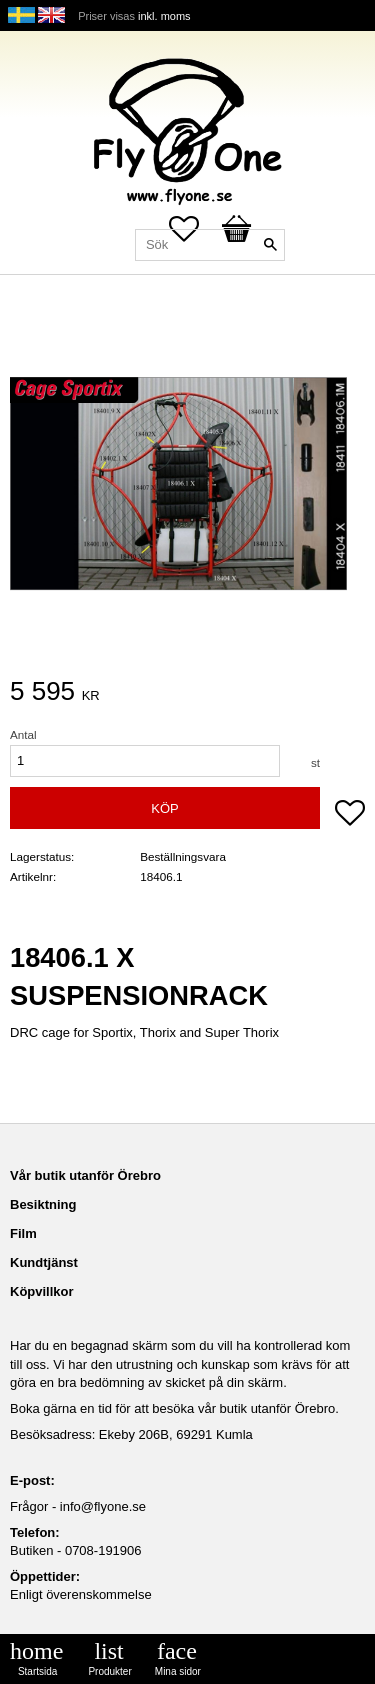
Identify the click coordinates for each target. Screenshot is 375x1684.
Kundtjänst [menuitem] (44, 1262)
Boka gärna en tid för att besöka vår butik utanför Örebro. (174, 1408)
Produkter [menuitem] (109, 1671)
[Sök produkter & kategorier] (210, 245)
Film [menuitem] (23, 1233)
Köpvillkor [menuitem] (42, 1291)
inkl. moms (164, 16)
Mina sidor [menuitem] (178, 1671)
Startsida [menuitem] (37, 1671)
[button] (350, 815)
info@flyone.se (103, 1506)
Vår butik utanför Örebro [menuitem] (85, 1175)
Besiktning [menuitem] (43, 1204)
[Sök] (270, 245)
